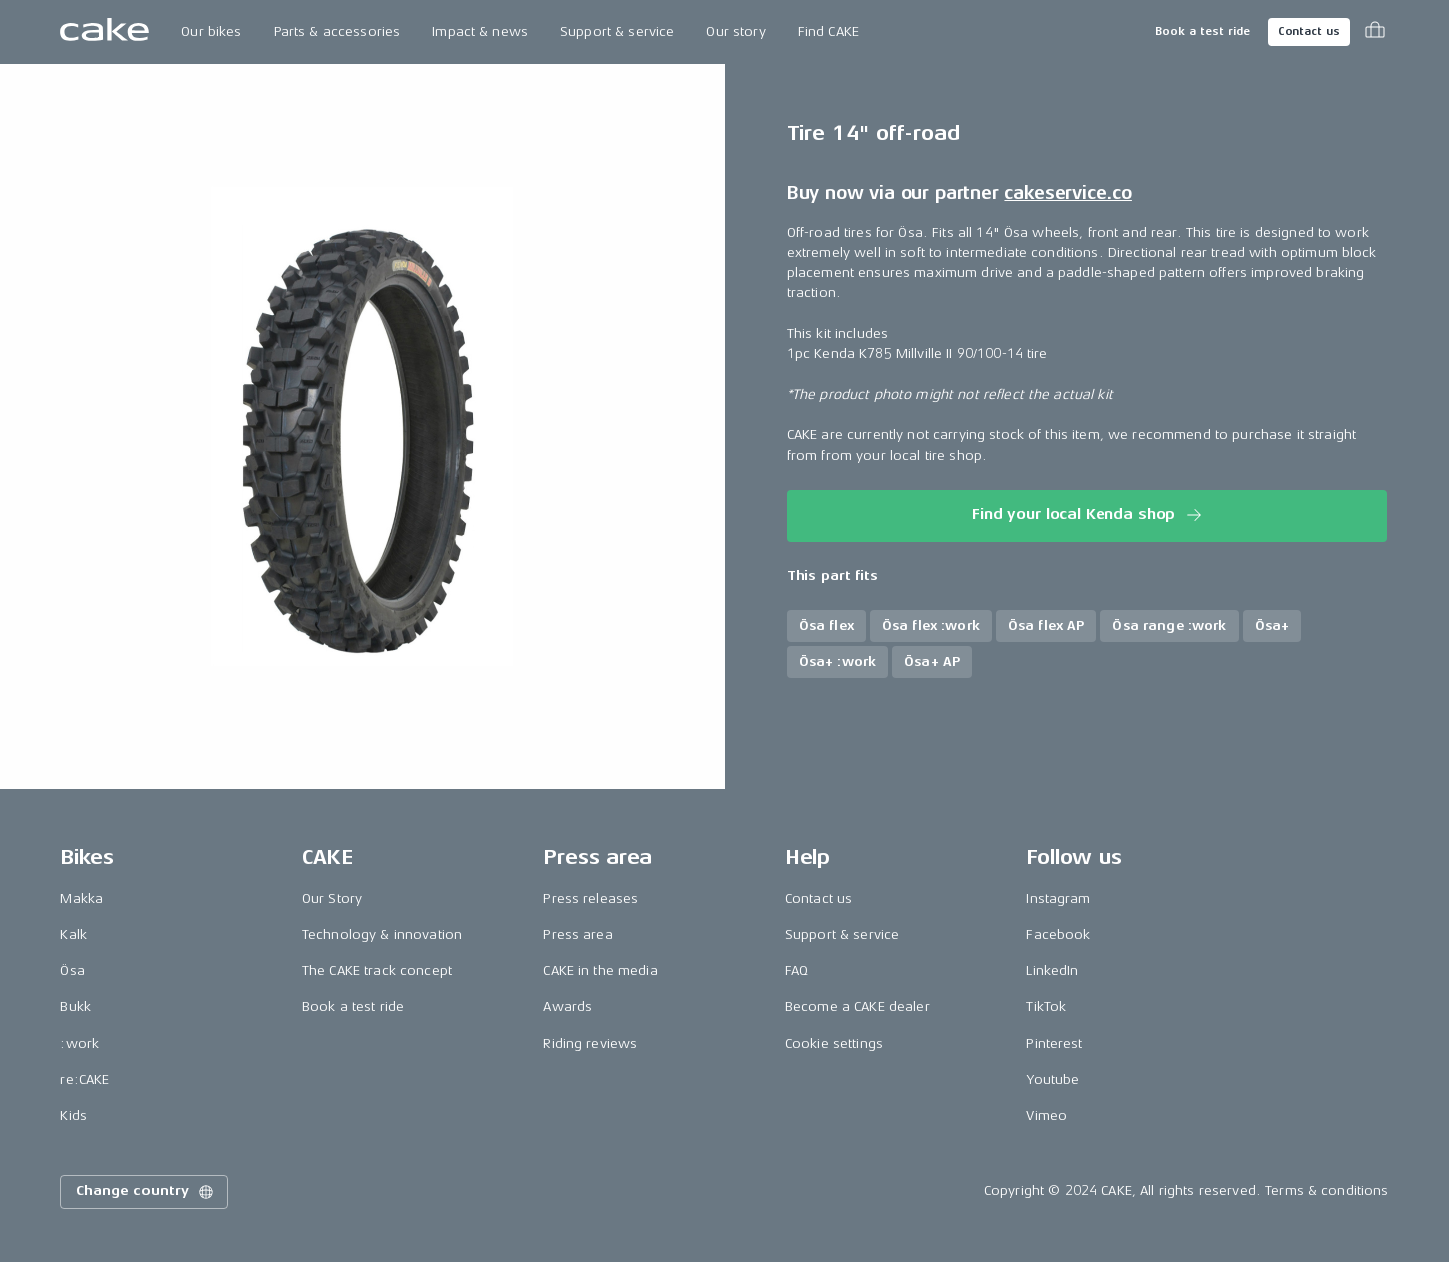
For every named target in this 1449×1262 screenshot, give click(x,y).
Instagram (1058, 898)
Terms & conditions (1327, 1190)
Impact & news (480, 31)
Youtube (1052, 1079)
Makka (81, 898)
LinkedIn (1052, 970)
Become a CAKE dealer (857, 1006)
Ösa (72, 970)
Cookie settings (834, 1043)
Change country (146, 1192)
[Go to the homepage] (104, 32)
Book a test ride (1202, 31)
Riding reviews (590, 1043)
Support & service (617, 31)
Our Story (332, 898)
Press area (577, 934)
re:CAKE (84, 1079)
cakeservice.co (1067, 193)
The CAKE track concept (377, 970)
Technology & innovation (382, 934)
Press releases (590, 898)
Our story (735, 31)
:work (79, 1043)
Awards (567, 1006)
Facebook (1058, 934)
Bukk (75, 1006)
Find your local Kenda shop (1088, 515)
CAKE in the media (600, 970)
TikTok (1046, 1006)
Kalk (73, 934)
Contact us (1309, 31)
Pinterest (1054, 1043)
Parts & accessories (337, 31)
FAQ (796, 970)
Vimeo (1046, 1115)
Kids (73, 1115)
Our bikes (211, 31)
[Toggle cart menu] (1375, 32)
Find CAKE (828, 31)
